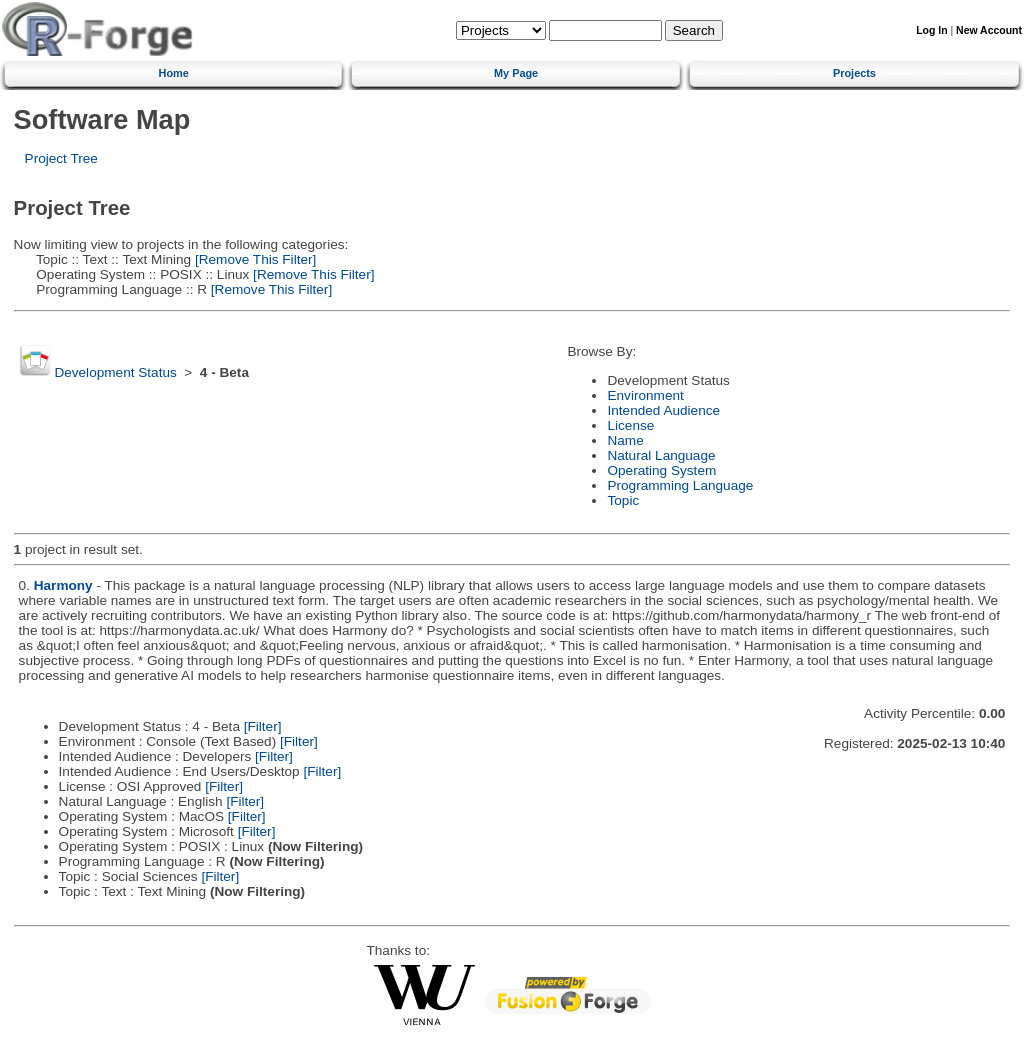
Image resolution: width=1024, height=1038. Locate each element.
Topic (623, 500)
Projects (854, 73)
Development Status (115, 372)
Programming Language (680, 485)
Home (174, 73)
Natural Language (661, 455)
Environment (645, 395)
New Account (989, 30)
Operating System (661, 470)
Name (625, 440)
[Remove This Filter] (253, 259)
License (630, 425)
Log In (931, 30)
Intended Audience (663, 410)
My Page (516, 73)
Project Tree (61, 158)
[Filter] (263, 726)
